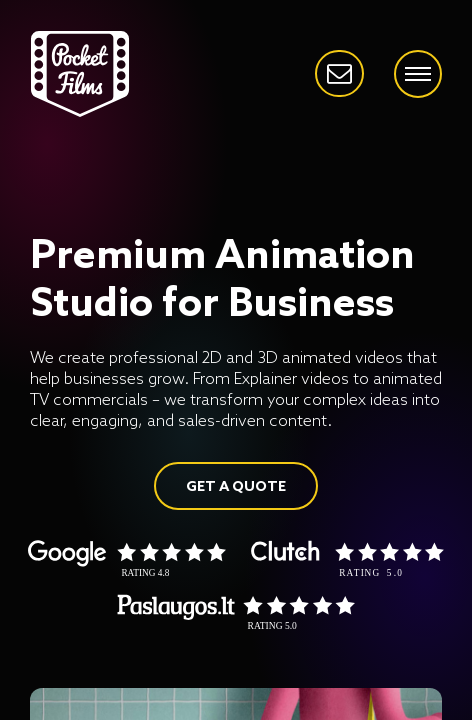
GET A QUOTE (236, 487)
